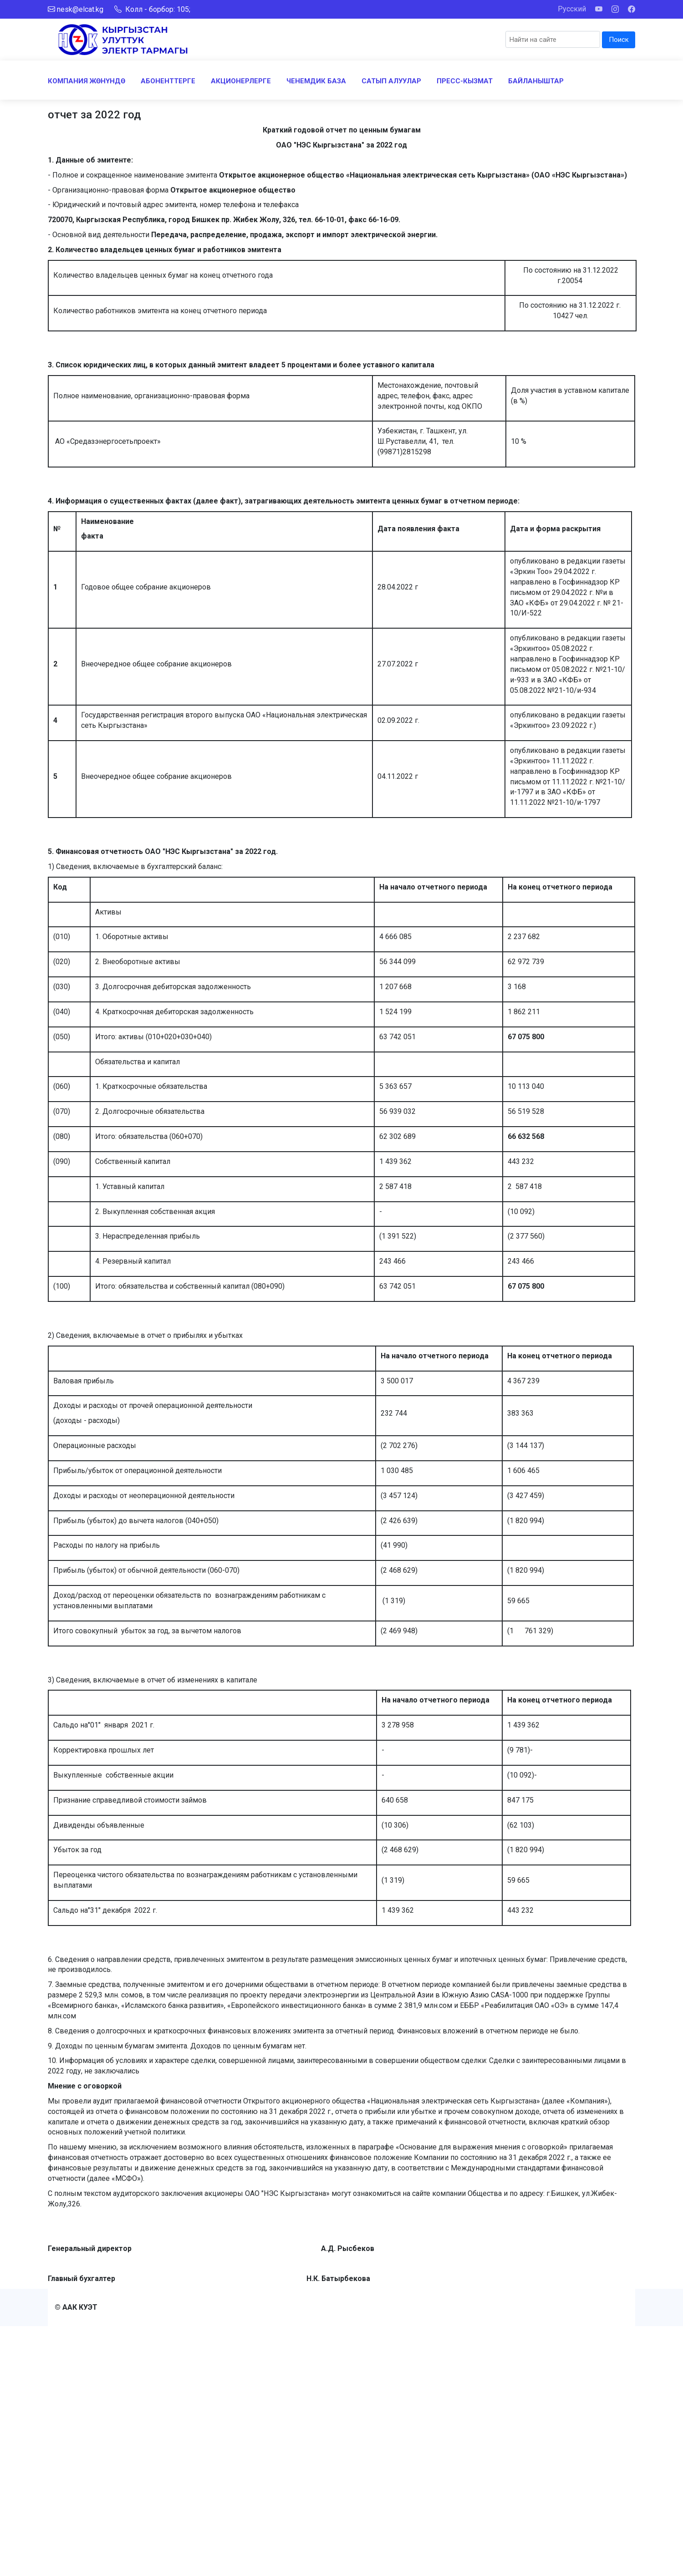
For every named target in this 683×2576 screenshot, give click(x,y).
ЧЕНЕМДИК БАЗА (316, 81)
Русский (572, 9)
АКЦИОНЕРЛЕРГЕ (241, 81)
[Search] (552, 39)
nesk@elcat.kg (80, 9)
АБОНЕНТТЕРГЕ (168, 81)
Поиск (619, 40)
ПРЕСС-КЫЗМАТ (465, 81)
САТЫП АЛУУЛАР (391, 81)
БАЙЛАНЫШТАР (536, 81)
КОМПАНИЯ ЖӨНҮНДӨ (86, 81)
